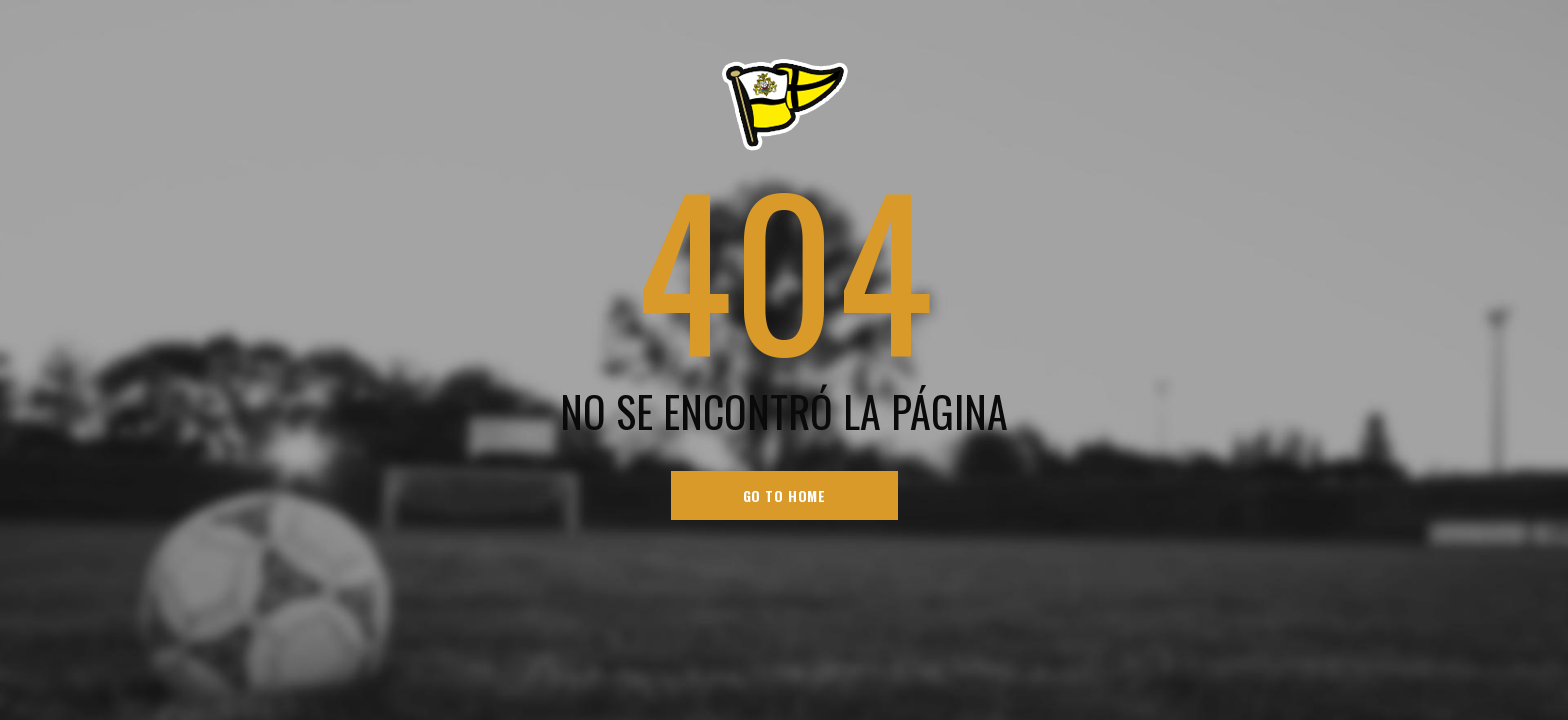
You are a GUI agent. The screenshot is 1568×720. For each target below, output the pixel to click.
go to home (784, 495)
